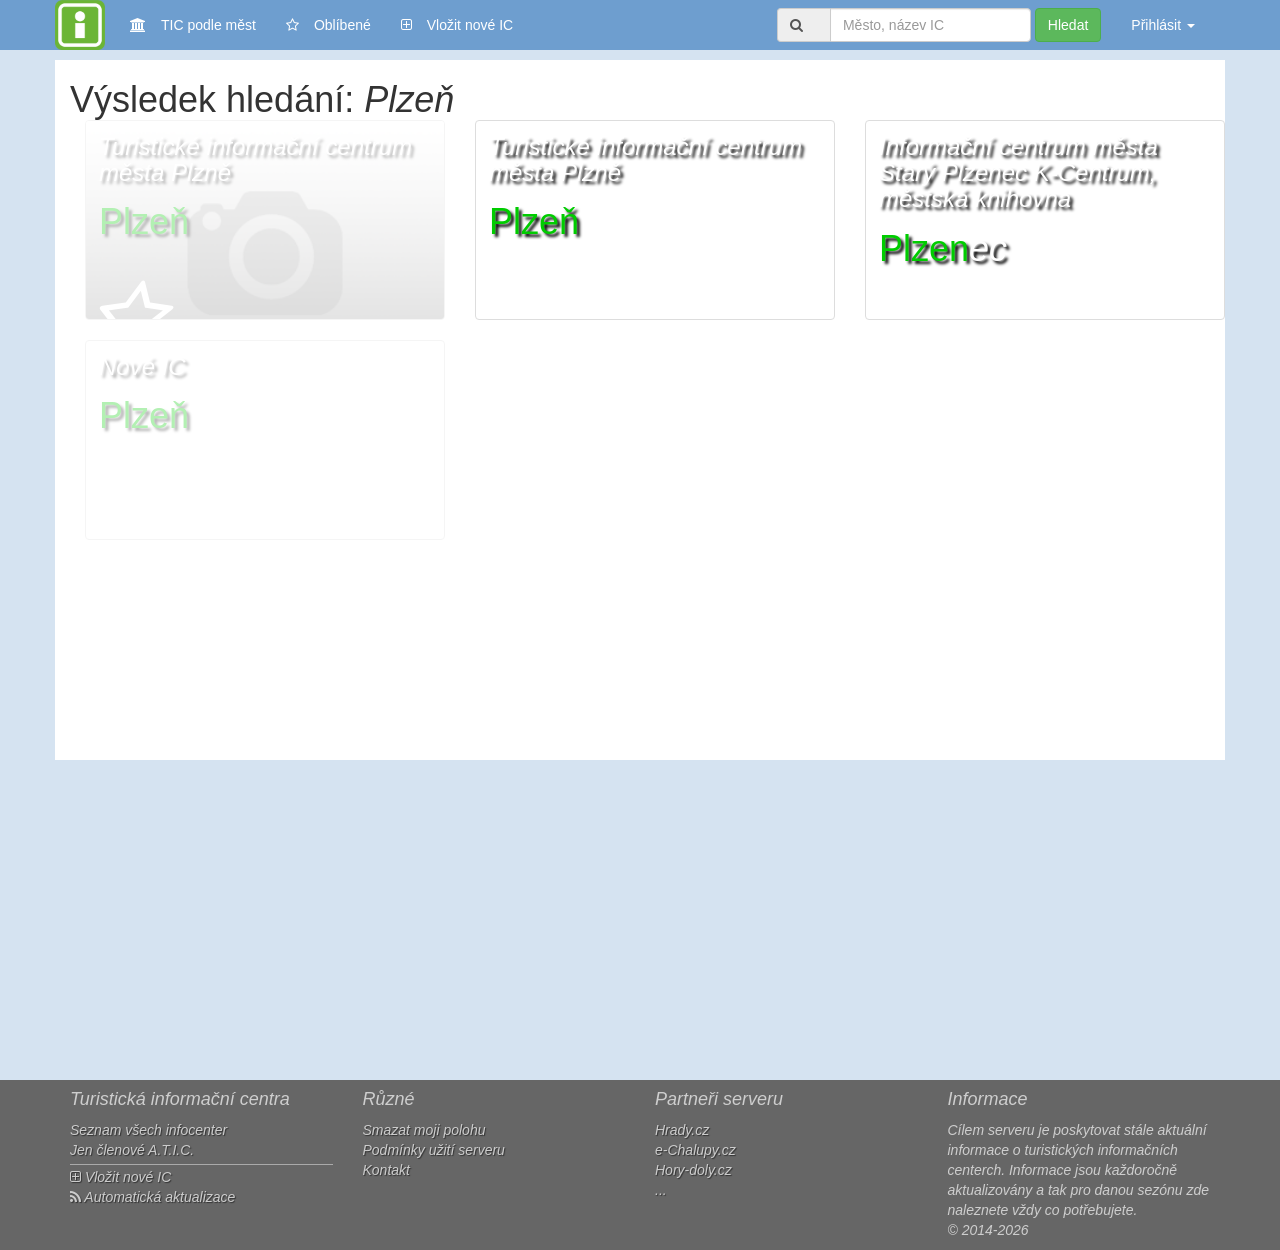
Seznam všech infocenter (148, 1130)
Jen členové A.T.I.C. (132, 1150)
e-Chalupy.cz (695, 1150)
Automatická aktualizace (152, 1197)
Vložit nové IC (457, 23)
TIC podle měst (193, 23)
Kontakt (386, 1170)
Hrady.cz (682, 1130)
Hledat (1068, 25)
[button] (265, 220)
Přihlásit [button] (1163, 25)
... (661, 1190)
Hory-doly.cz (693, 1170)
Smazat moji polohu (424, 1130)
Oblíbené (328, 25)
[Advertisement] (640, 920)
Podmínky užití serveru (434, 1150)
